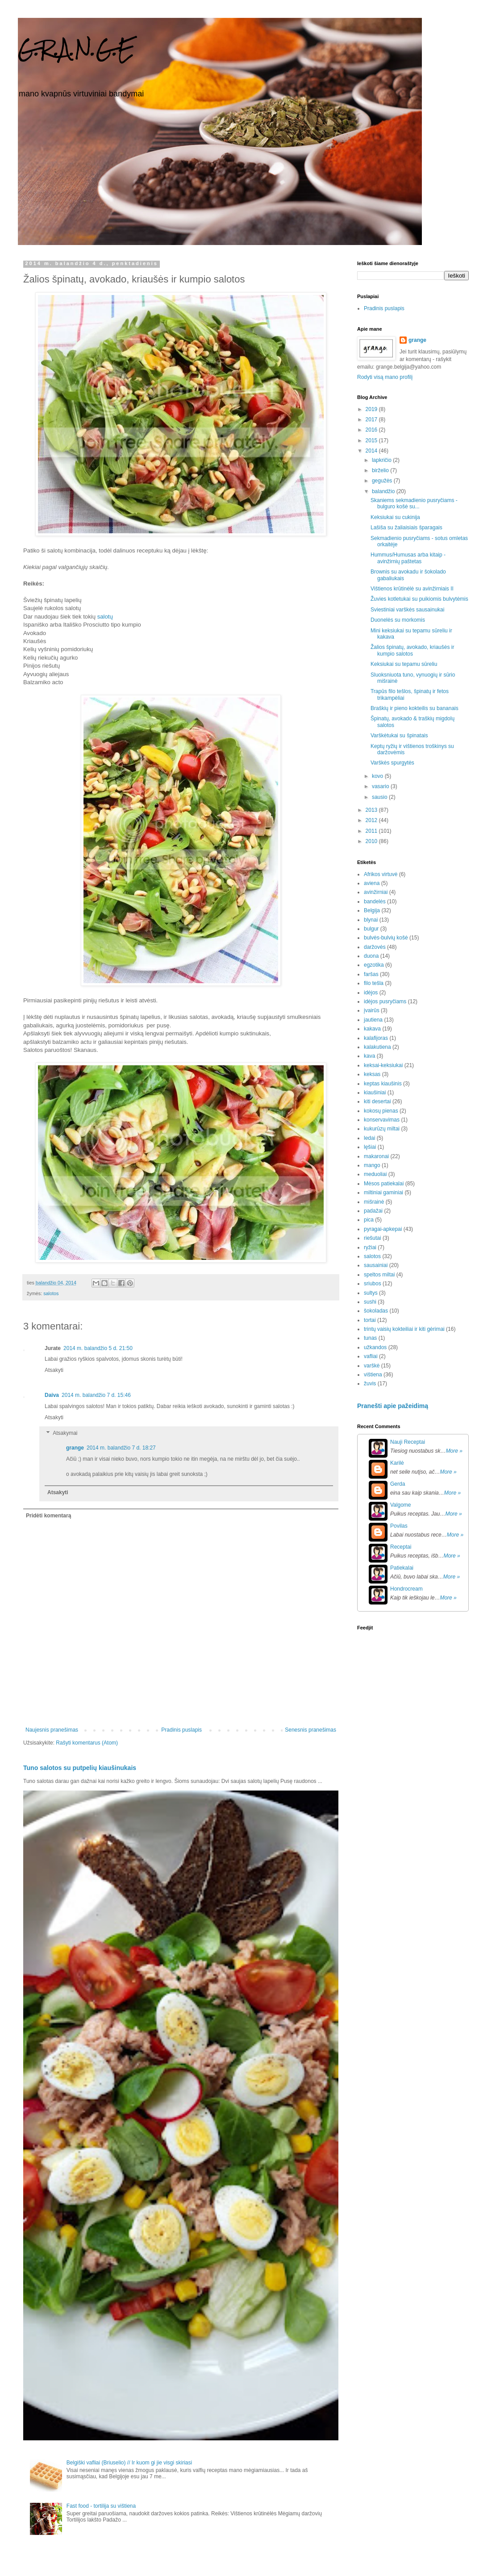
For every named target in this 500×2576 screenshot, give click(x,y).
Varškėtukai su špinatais (399, 735)
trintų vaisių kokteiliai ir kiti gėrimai (404, 1329)
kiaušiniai (375, 1092)
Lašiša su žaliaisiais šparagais (406, 527)
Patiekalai (401, 1568)
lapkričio (382, 460)
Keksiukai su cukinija (395, 517)
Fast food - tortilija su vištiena (101, 2506)
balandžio (384, 491)
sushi (370, 1302)
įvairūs (371, 1010)
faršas (371, 974)
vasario (381, 786)
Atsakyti (54, 1370)
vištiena (373, 1374)
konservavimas (382, 1120)
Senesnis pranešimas (310, 1730)
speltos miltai (379, 1274)
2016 (372, 430)
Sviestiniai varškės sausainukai (407, 610)
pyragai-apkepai (383, 1229)
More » (454, 1451)
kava (369, 1056)
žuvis (370, 1383)
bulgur (371, 929)
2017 (372, 419)
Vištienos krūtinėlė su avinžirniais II (412, 589)
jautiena (373, 1020)
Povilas (399, 1526)
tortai (370, 1320)
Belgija (372, 910)
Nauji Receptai (407, 1442)
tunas (370, 1338)
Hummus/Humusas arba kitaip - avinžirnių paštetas (408, 558)
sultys (371, 1293)
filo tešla (373, 983)
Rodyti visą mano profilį (384, 377)
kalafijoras (376, 1038)
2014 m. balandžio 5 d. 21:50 (98, 1348)
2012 (372, 820)
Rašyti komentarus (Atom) (87, 1743)
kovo (378, 776)
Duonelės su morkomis (398, 620)
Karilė (397, 1463)
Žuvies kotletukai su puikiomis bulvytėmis (419, 599)
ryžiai (370, 1247)
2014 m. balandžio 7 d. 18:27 (121, 1448)
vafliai (371, 1356)
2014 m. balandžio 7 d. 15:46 (96, 1395)
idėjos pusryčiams (385, 1001)
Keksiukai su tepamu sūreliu (404, 664)
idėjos (371, 992)
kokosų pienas (381, 1111)
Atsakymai (65, 1433)
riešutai (372, 1238)
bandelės (375, 901)
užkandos (375, 1347)
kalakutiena (377, 1047)
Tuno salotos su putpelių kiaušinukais (79, 1767)
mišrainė (374, 1202)
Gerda (397, 1484)
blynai (371, 920)
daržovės (375, 947)
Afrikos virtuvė (380, 874)
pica (369, 1220)
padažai (373, 1211)
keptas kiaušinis (383, 1083)
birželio (381, 470)
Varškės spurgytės (392, 763)
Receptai (400, 1547)
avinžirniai (376, 892)
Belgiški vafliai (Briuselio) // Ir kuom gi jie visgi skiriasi (129, 2463)
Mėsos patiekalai (384, 1183)
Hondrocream (406, 1589)
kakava (372, 1029)
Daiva (52, 1395)
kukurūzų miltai (382, 1129)
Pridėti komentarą (48, 1515)
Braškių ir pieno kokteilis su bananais (414, 708)
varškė (371, 1366)
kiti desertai (377, 1101)
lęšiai (370, 1147)
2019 (372, 409)
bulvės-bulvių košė (386, 938)
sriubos (372, 1283)
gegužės (383, 481)
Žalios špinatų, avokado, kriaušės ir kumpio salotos (412, 650)
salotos (50, 1293)
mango (372, 1165)
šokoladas (376, 1311)
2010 (372, 841)
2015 (372, 440)
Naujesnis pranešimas (51, 1730)
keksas (372, 1074)
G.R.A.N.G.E (76, 49)
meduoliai (375, 1174)
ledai (369, 1138)
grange (75, 1448)
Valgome (400, 1505)
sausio (380, 797)
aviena (371, 883)
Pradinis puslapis (181, 1730)
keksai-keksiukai (383, 1065)
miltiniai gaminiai (383, 1192)
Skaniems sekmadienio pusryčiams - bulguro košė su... (414, 503)
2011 (372, 831)
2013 (372, 810)
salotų (105, 616)
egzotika (374, 965)
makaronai (376, 1156)
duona (371, 956)
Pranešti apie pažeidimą (392, 1405)
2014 (372, 451)
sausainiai (376, 1265)
